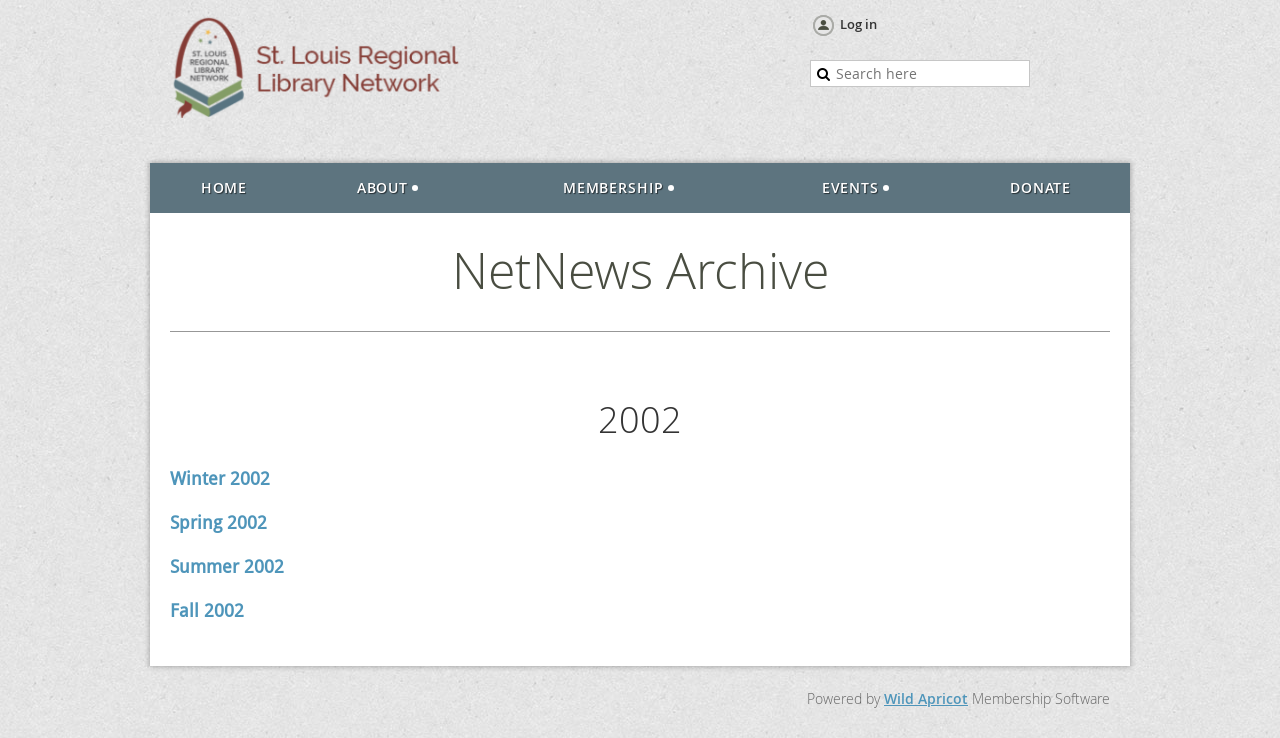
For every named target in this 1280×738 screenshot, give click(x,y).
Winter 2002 (220, 478)
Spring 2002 (218, 522)
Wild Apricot (926, 698)
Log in (858, 24)
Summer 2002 (227, 566)
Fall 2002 (207, 610)
